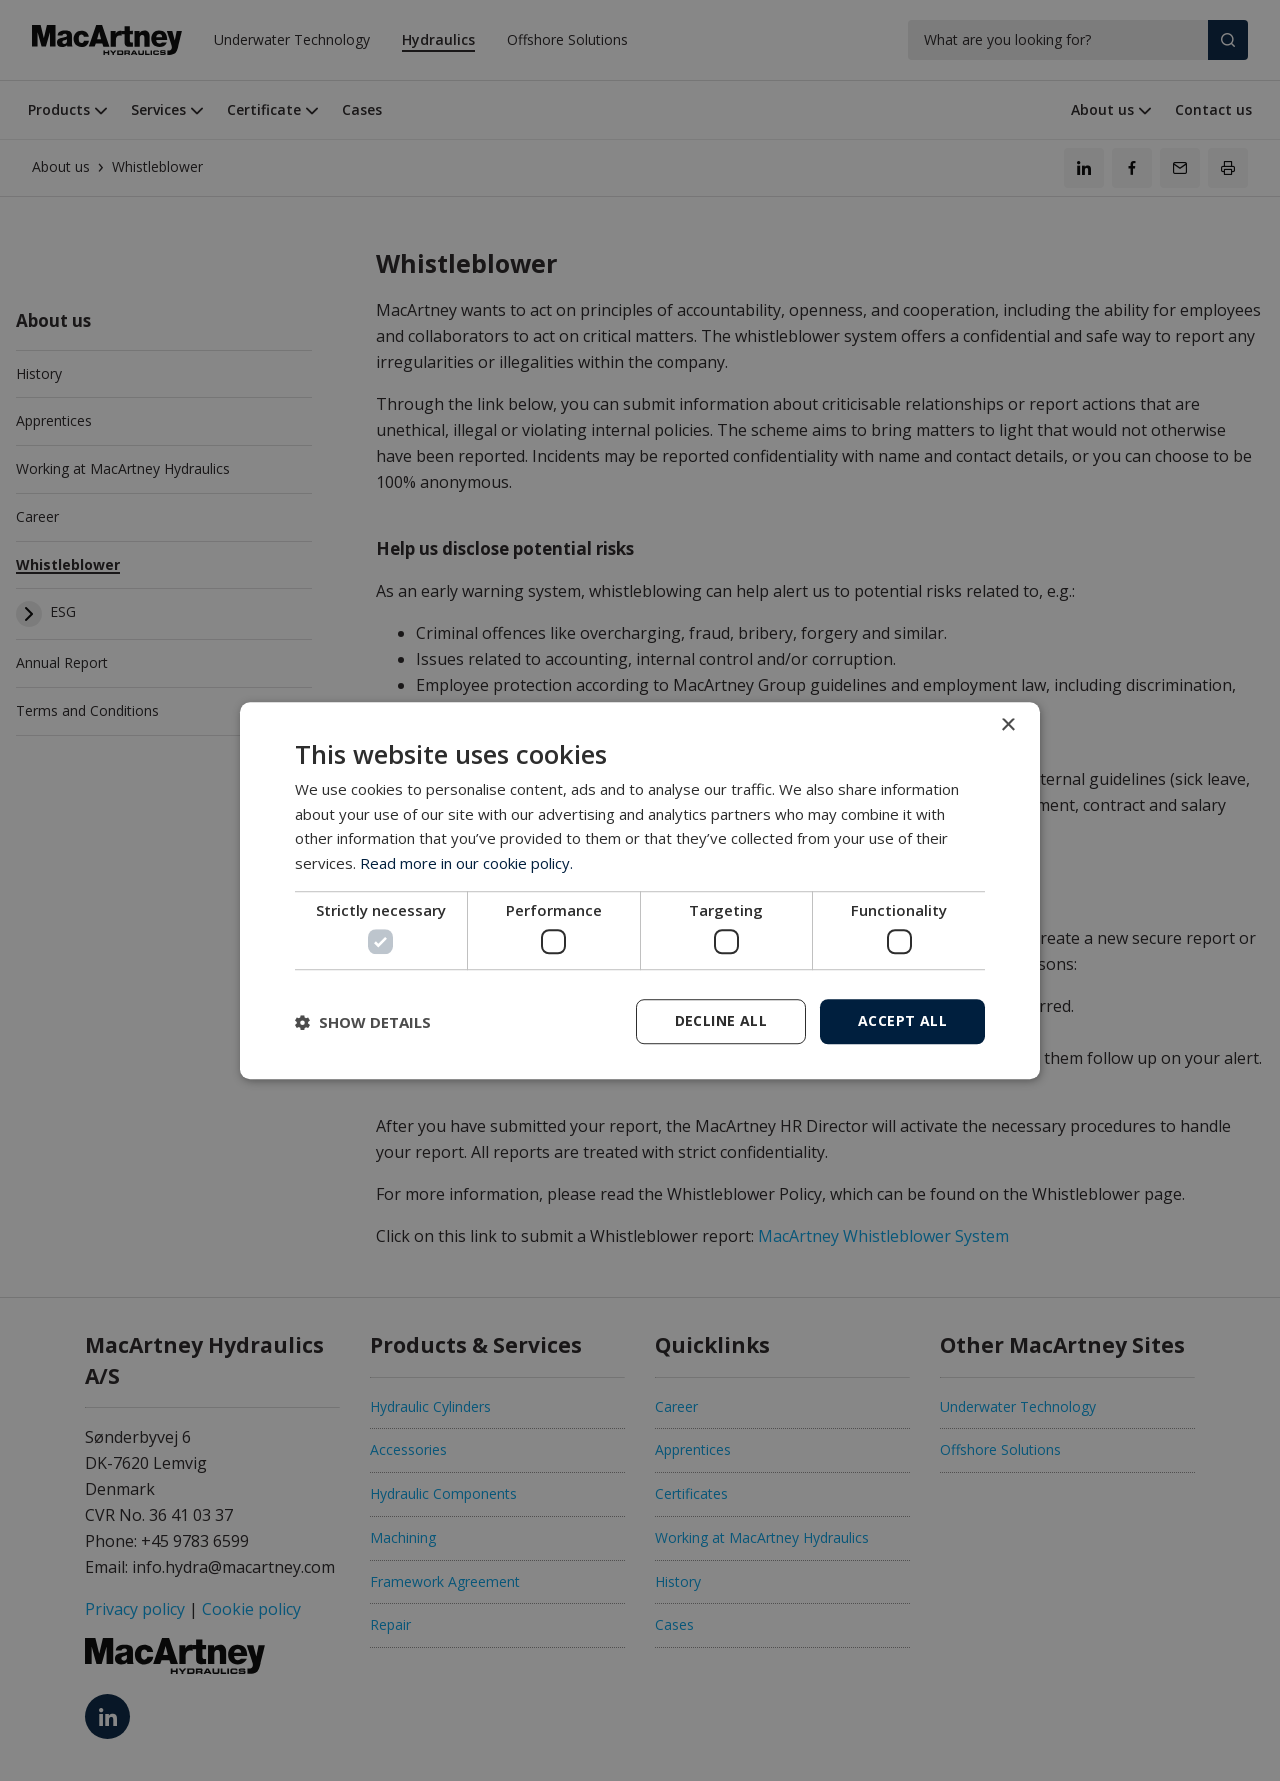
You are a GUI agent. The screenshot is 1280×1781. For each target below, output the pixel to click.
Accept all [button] (902, 1020)
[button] (363, 1022)
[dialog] (640, 891)
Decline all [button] (721, 1020)
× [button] (1007, 725)
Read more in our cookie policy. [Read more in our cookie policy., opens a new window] (466, 863)
